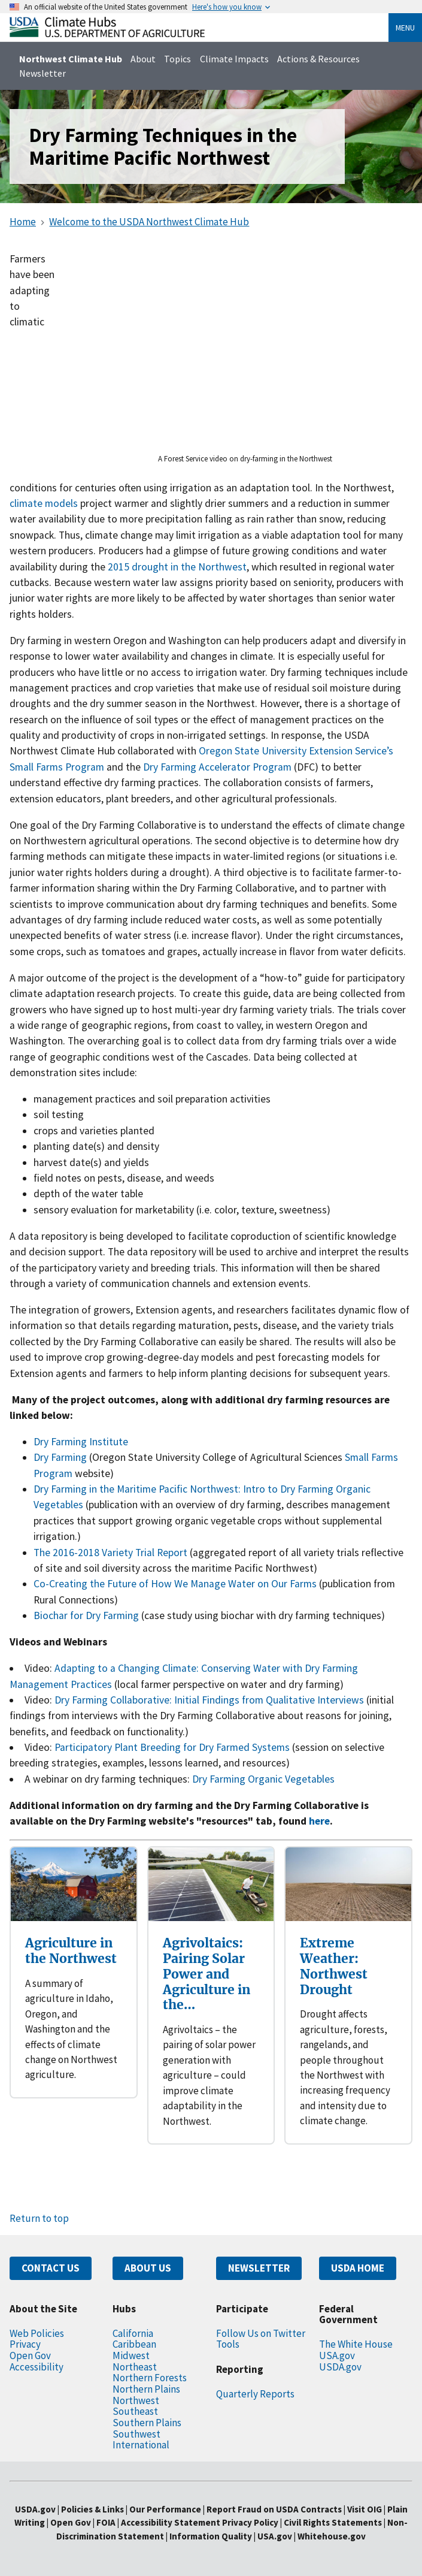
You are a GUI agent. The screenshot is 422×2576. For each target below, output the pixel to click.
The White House (356, 2344)
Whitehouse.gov (331, 2536)
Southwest (136, 2434)
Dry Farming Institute (81, 1441)
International (141, 2444)
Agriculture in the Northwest (71, 1951)
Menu (405, 27)
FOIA (106, 2522)
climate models (44, 503)
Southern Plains (147, 2422)
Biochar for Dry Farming (86, 1615)
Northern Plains (146, 2389)
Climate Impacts (234, 59)
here (319, 1821)
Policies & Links (92, 2509)
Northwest (136, 2400)
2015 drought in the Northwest (177, 566)
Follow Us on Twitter (260, 2333)
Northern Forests (150, 2377)
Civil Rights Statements (334, 2522)
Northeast (135, 2366)
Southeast (135, 2411)
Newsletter (42, 73)
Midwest (131, 2355)
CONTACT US (51, 2268)
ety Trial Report (153, 1552)
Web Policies (37, 2333)
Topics (177, 59)
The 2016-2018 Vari (76, 1552)
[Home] (107, 34)
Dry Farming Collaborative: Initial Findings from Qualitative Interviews (209, 1700)
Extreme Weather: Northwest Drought (334, 1966)
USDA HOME (357, 2268)
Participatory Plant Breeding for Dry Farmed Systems (172, 1747)
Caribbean (134, 2344)
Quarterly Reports (255, 2393)
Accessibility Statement (170, 2522)
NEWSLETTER (259, 2268)
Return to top (39, 2218)
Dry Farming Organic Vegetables (263, 1779)
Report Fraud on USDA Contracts (274, 2509)
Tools (227, 2344)
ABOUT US (148, 2268)
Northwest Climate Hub (70, 59)
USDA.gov (340, 2366)
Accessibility (36, 2366)
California (133, 2333)
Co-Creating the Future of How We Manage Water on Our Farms (175, 1583)
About (143, 59)
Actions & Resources (318, 59)
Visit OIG (364, 2509)
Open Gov (30, 2355)
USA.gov (337, 2355)
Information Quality (210, 2536)
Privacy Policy (250, 2522)
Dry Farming (60, 1457)
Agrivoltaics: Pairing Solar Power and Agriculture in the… (206, 1974)
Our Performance (165, 2509)
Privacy (25, 2344)
